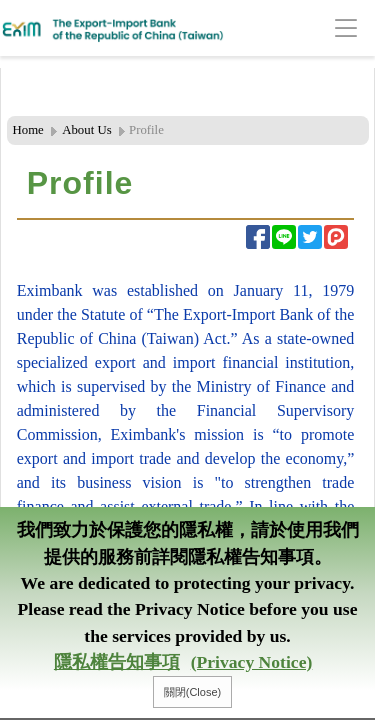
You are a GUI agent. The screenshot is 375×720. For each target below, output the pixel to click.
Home (28, 130)
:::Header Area (44, 79)
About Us (86, 130)
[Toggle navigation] (315, 28)
